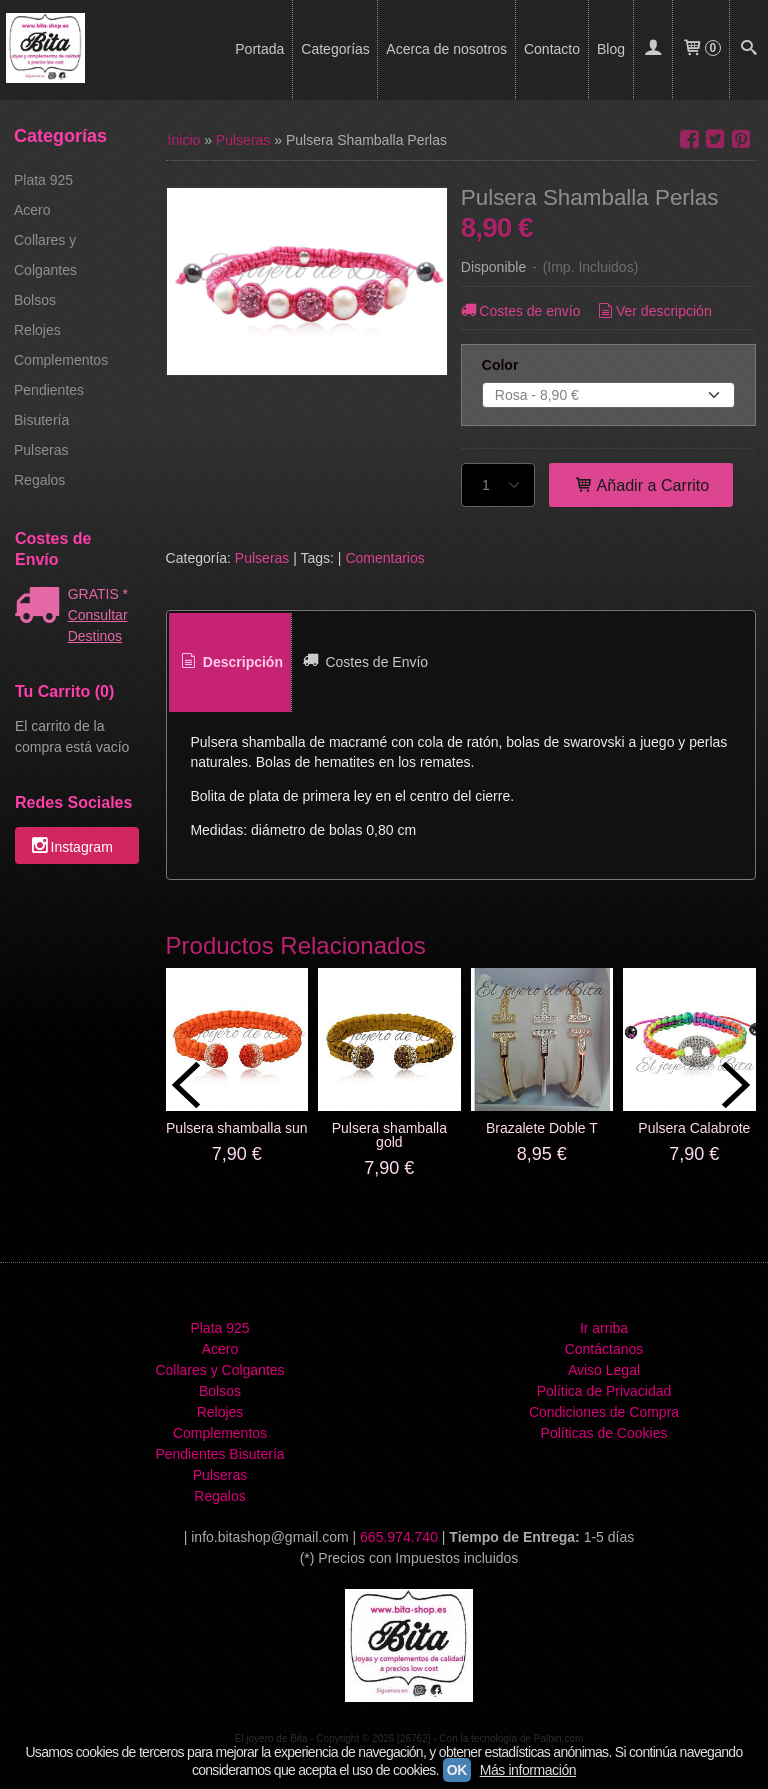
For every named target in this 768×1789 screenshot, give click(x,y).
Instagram (71, 847)
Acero (32, 210)
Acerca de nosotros (446, 49)
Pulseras (41, 450)
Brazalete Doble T (542, 1128)
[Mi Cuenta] (653, 49)
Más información (528, 1770)
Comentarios (384, 558)
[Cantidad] (498, 485)
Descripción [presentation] (230, 662)
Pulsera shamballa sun (237, 1128)
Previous (186, 1085)
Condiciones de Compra (604, 1412)
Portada (259, 49)
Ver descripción (652, 311)
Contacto (552, 49)
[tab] (230, 663)
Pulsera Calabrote (694, 1128)
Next (736, 1085)
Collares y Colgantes (45, 255)
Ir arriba (604, 1328)
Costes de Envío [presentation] (364, 662)
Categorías (335, 49)
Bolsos (35, 300)
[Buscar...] (749, 49)
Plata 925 (43, 180)
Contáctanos (604, 1349)
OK (457, 1770)
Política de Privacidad (604, 1391)
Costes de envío (519, 311)
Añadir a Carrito (641, 485)
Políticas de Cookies (604, 1433)
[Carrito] (701, 49)
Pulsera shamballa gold (389, 1135)
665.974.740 (399, 1537)
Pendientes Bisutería (49, 405)
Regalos (39, 480)
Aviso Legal (604, 1370)
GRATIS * (98, 594)
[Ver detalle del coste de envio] (41, 607)
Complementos (61, 360)
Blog (611, 49)
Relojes (37, 330)
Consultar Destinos (98, 625)
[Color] (608, 395)
